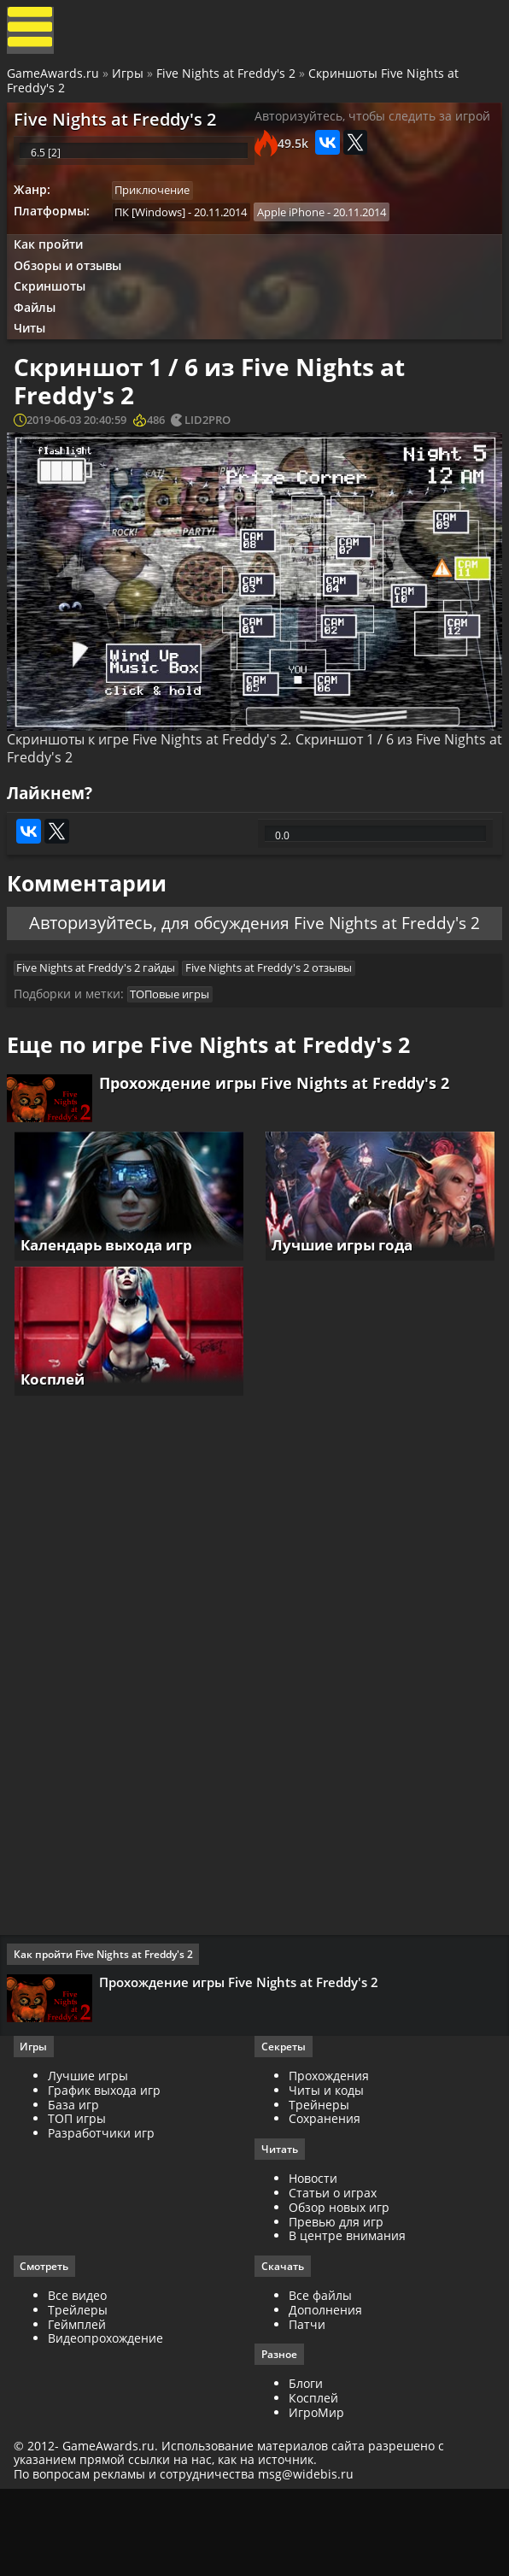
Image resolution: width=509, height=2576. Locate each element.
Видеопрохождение (109, 2421)
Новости (313, 2260)
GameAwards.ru (55, 79)
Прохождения (329, 2157)
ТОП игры (80, 2199)
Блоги (306, 2467)
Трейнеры (319, 2185)
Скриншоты (55, 313)
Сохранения (324, 2199)
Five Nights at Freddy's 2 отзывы (277, 1026)
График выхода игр (107, 2170)
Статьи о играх (333, 2275)
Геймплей (80, 2406)
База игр (76, 2185)
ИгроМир (316, 2496)
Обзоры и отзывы (72, 291)
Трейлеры (81, 2393)
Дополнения (325, 2393)
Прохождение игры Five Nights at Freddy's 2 (277, 1151)
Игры (129, 79)
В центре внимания (347, 2317)
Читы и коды (326, 2170)
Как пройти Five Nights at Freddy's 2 (106, 2030)
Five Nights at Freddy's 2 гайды (101, 1026)
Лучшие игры (91, 2157)
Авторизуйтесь (87, 973)
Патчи (307, 2406)
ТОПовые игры (175, 1056)
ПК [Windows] (155, 233)
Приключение (158, 210)
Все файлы (320, 2378)
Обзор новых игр (339, 2288)
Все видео (80, 2378)
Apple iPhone (299, 233)
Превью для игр (336, 2303)
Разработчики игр (104, 2214)
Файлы (40, 336)
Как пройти (52, 268)
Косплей (313, 2481)
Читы (34, 359)
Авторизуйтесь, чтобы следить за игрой (372, 126)
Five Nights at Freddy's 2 (227, 79)
